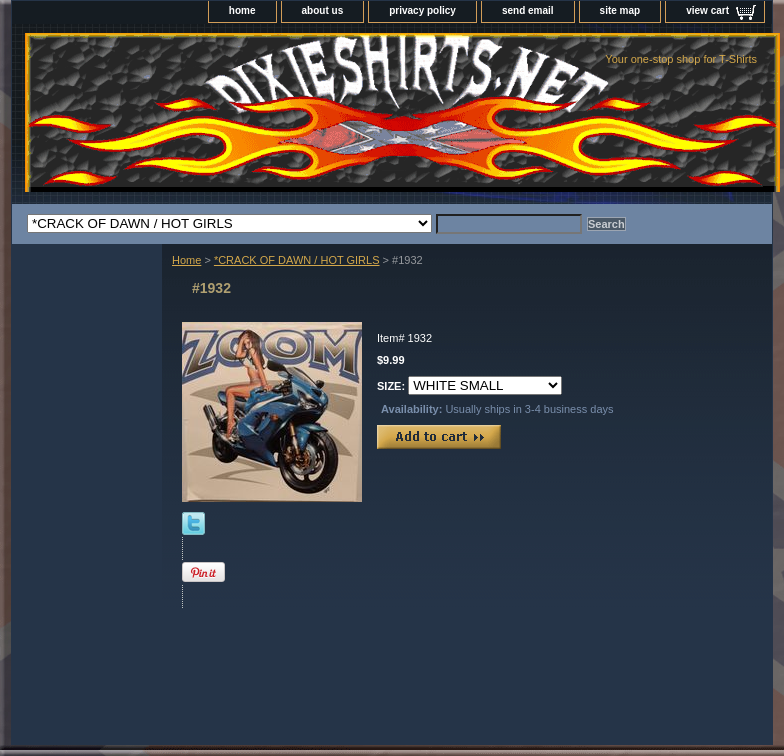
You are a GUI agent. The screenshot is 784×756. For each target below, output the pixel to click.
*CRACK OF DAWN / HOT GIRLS (297, 260)
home (242, 10)
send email (528, 10)
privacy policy (422, 10)
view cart (707, 10)
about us (323, 10)
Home (186, 260)
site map (620, 10)
